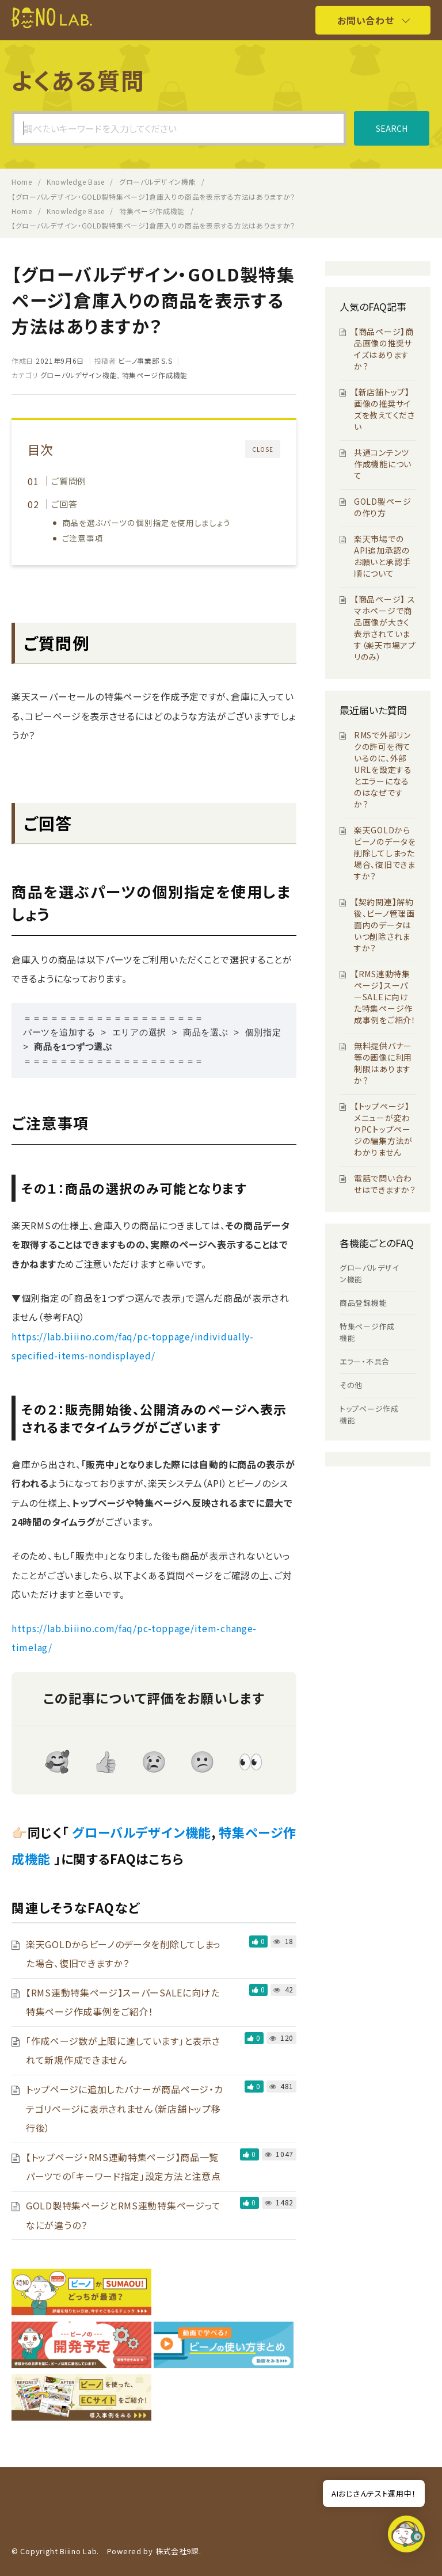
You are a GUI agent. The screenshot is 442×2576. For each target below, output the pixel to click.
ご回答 (64, 503)
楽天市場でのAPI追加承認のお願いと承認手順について (382, 556)
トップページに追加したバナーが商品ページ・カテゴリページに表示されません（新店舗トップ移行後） (124, 2108)
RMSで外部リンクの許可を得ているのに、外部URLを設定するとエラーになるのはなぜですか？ (383, 769)
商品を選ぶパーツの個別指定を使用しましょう (146, 522)
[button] (406, 2537)
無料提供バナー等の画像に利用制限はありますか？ (383, 1063)
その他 (351, 1385)
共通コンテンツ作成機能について (382, 464)
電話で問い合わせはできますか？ (385, 1183)
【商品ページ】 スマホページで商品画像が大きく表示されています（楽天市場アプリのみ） (385, 627)
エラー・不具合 (365, 1361)
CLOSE (262, 449)
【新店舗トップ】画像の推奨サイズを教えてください (384, 409)
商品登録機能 (363, 1302)
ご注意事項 (83, 538)
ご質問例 (68, 480)
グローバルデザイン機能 (78, 375)
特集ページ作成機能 (155, 375)
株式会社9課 (177, 2550)
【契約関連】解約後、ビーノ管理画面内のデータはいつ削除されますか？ (384, 925)
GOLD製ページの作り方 (382, 507)
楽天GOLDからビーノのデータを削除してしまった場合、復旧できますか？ (385, 853)
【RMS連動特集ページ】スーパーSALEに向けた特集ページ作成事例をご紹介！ (385, 997)
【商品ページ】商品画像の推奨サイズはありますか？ (384, 349)
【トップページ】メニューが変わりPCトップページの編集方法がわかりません (383, 1129)
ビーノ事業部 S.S (145, 360)
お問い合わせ (365, 20)
